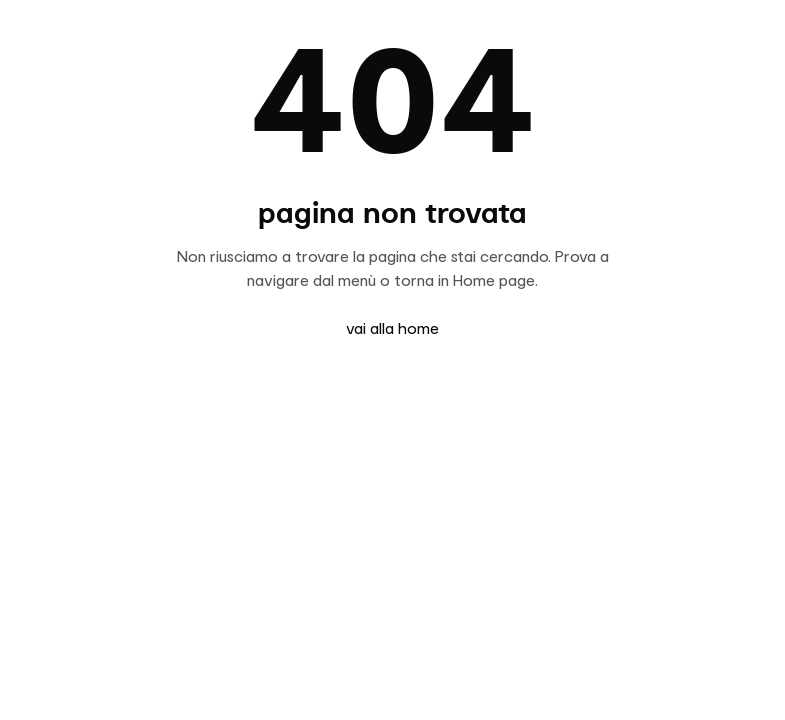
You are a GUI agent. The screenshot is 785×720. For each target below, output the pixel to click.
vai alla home (392, 328)
